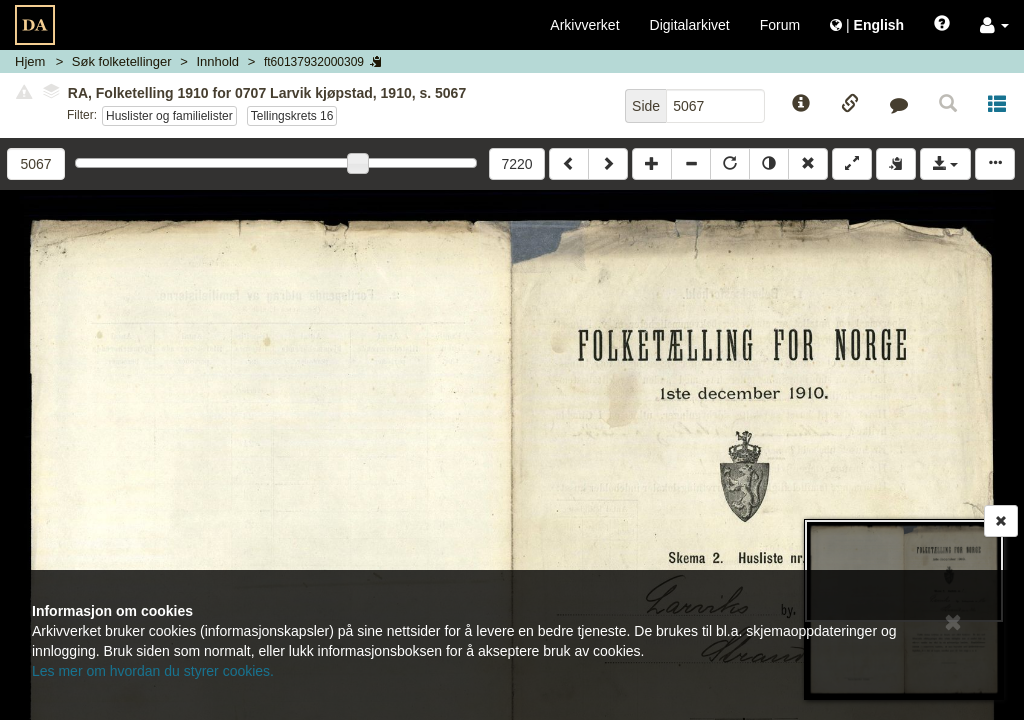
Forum (780, 25)
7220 (516, 164)
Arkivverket (584, 25)
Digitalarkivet (690, 25)
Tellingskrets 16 (292, 116)
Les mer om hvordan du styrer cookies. (153, 671)
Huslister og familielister (169, 116)
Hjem (30, 61)
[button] (994, 25)
